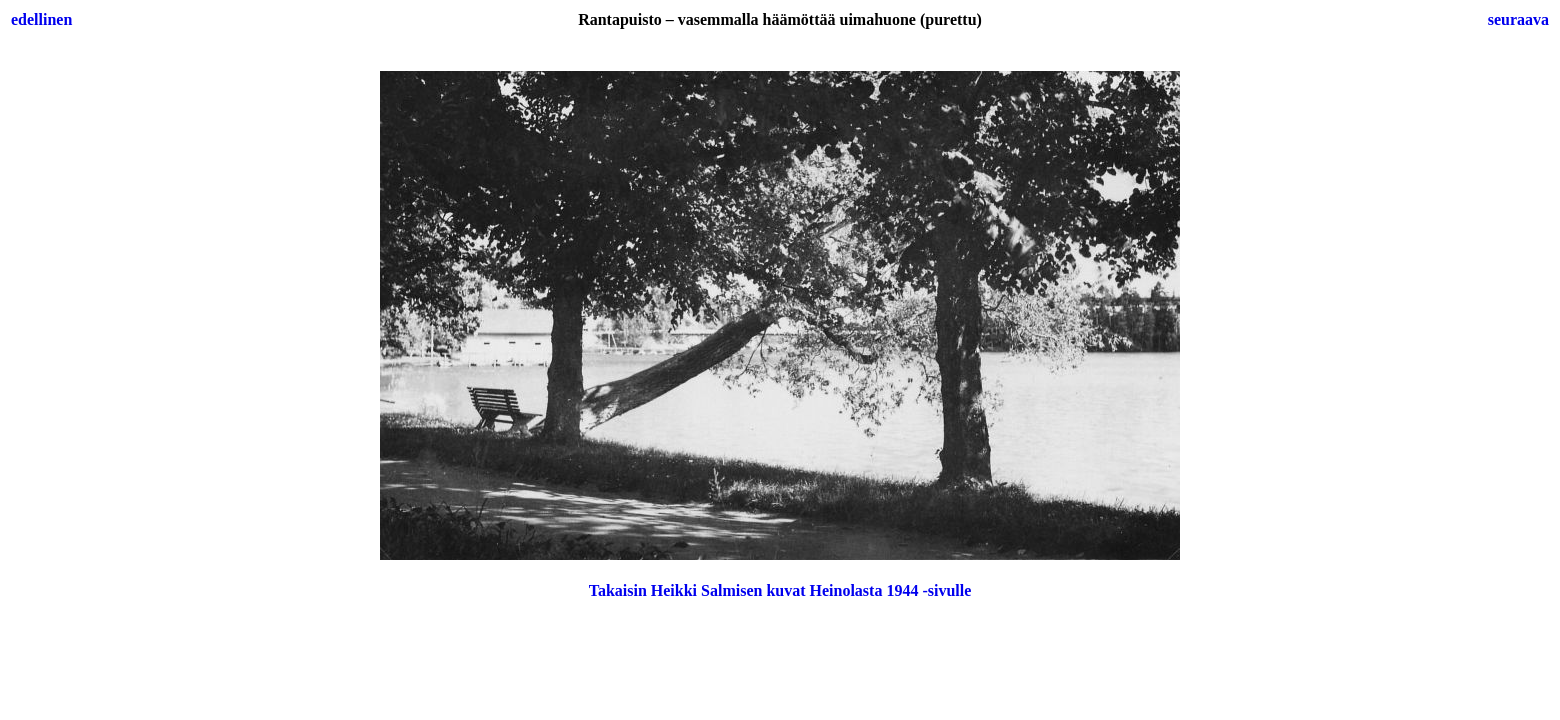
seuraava (1518, 19)
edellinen (41, 19)
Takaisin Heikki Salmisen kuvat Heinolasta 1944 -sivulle (780, 590)
